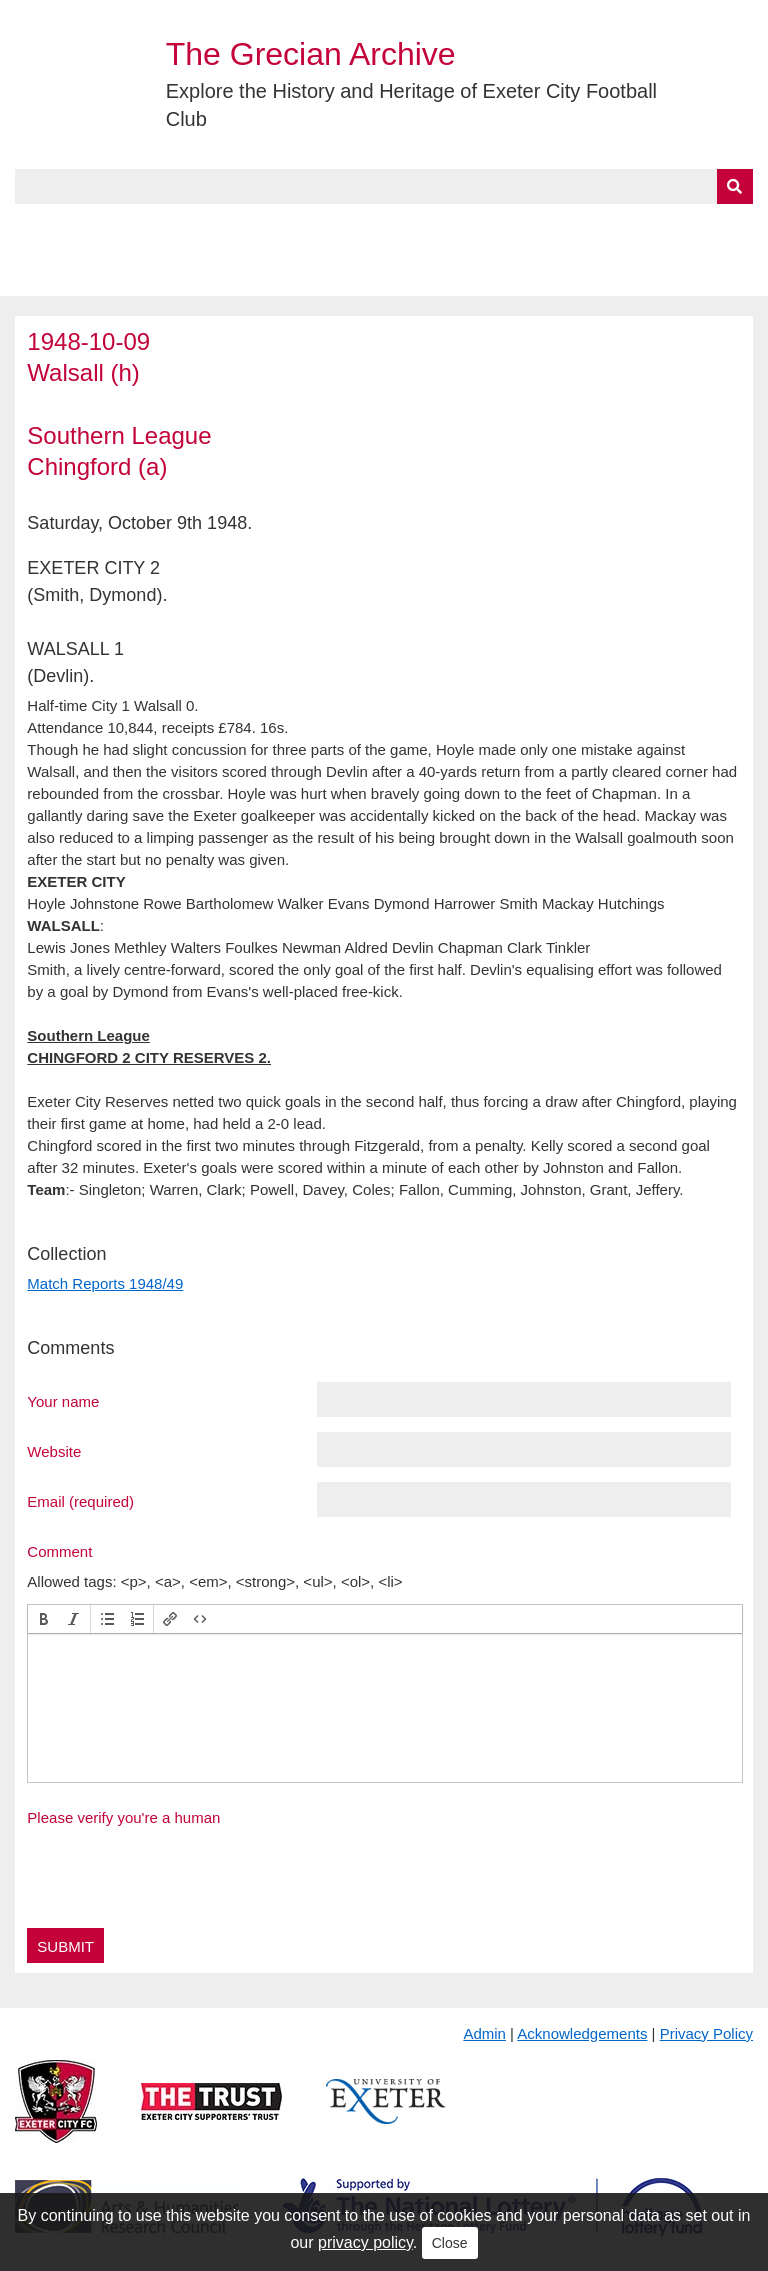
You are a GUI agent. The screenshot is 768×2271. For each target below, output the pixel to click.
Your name (63, 1401)
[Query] (383, 186)
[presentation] (44, 1619)
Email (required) (80, 1501)
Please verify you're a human (123, 1817)
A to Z (338, 227)
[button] (44, 1619)
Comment (59, 1551)
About (115, 227)
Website (54, 1451)
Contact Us (656, 227)
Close (450, 2243)
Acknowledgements (582, 2033)
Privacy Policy (706, 2033)
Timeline (545, 227)
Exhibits (436, 227)
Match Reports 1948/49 (105, 1283)
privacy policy (365, 2242)
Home (37, 227)
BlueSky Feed (69, 273)
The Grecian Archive (311, 54)
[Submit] (735, 186)
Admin (484, 2033)
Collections (221, 227)
